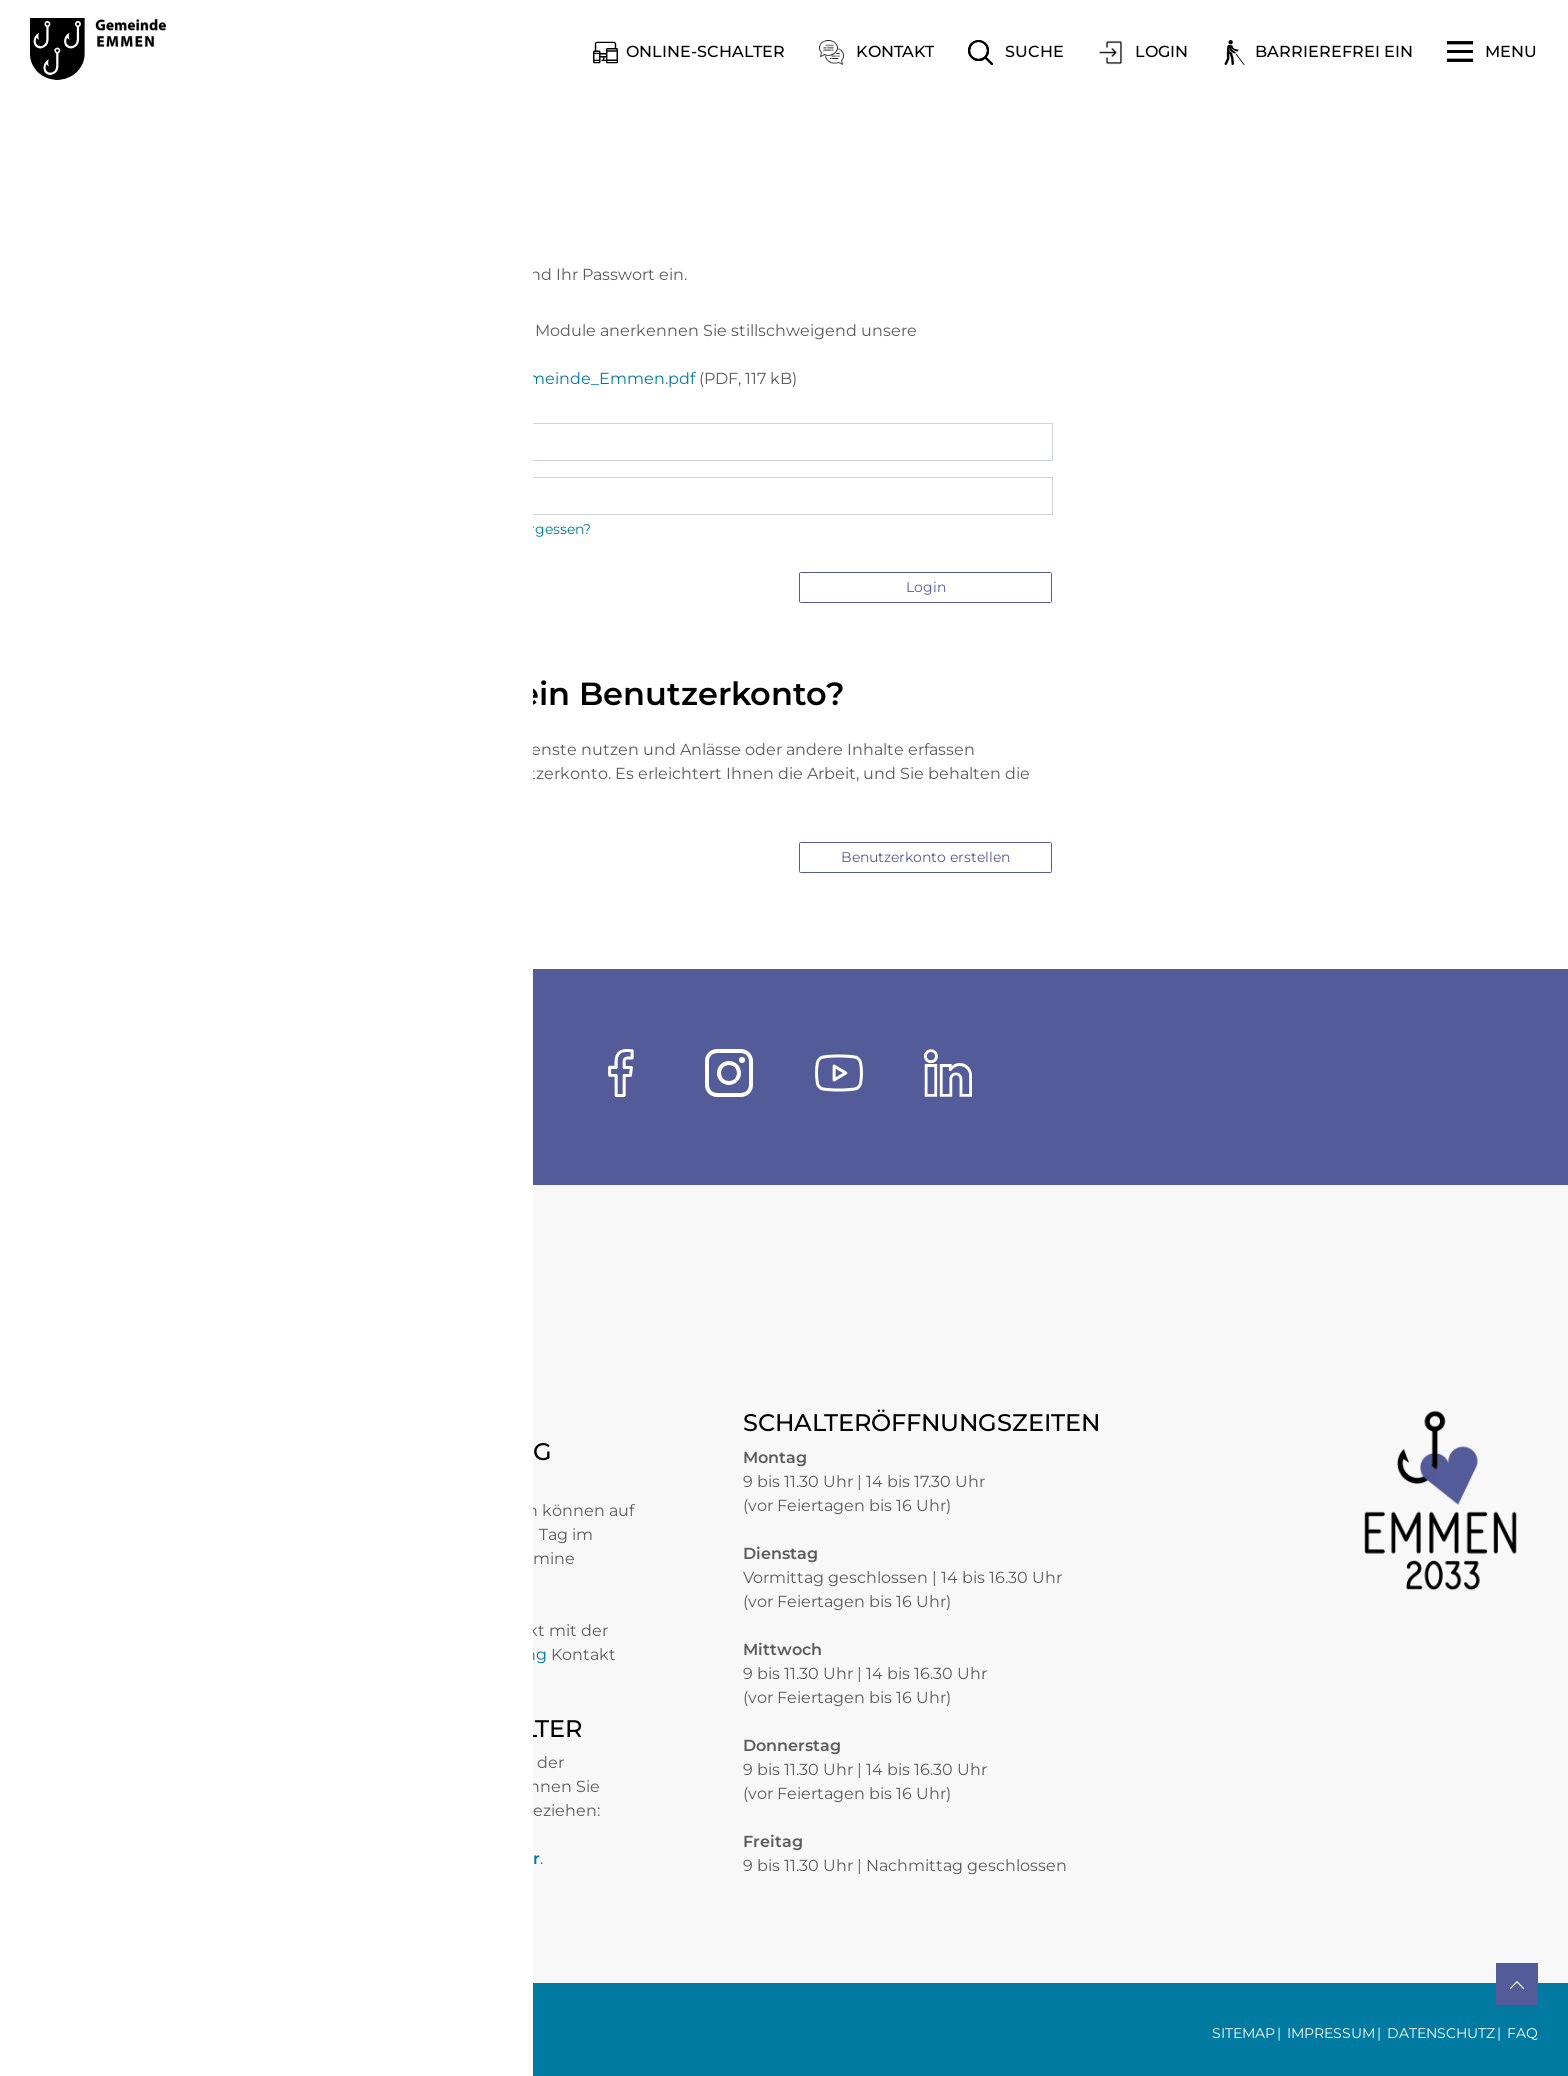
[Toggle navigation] (1492, 52)
